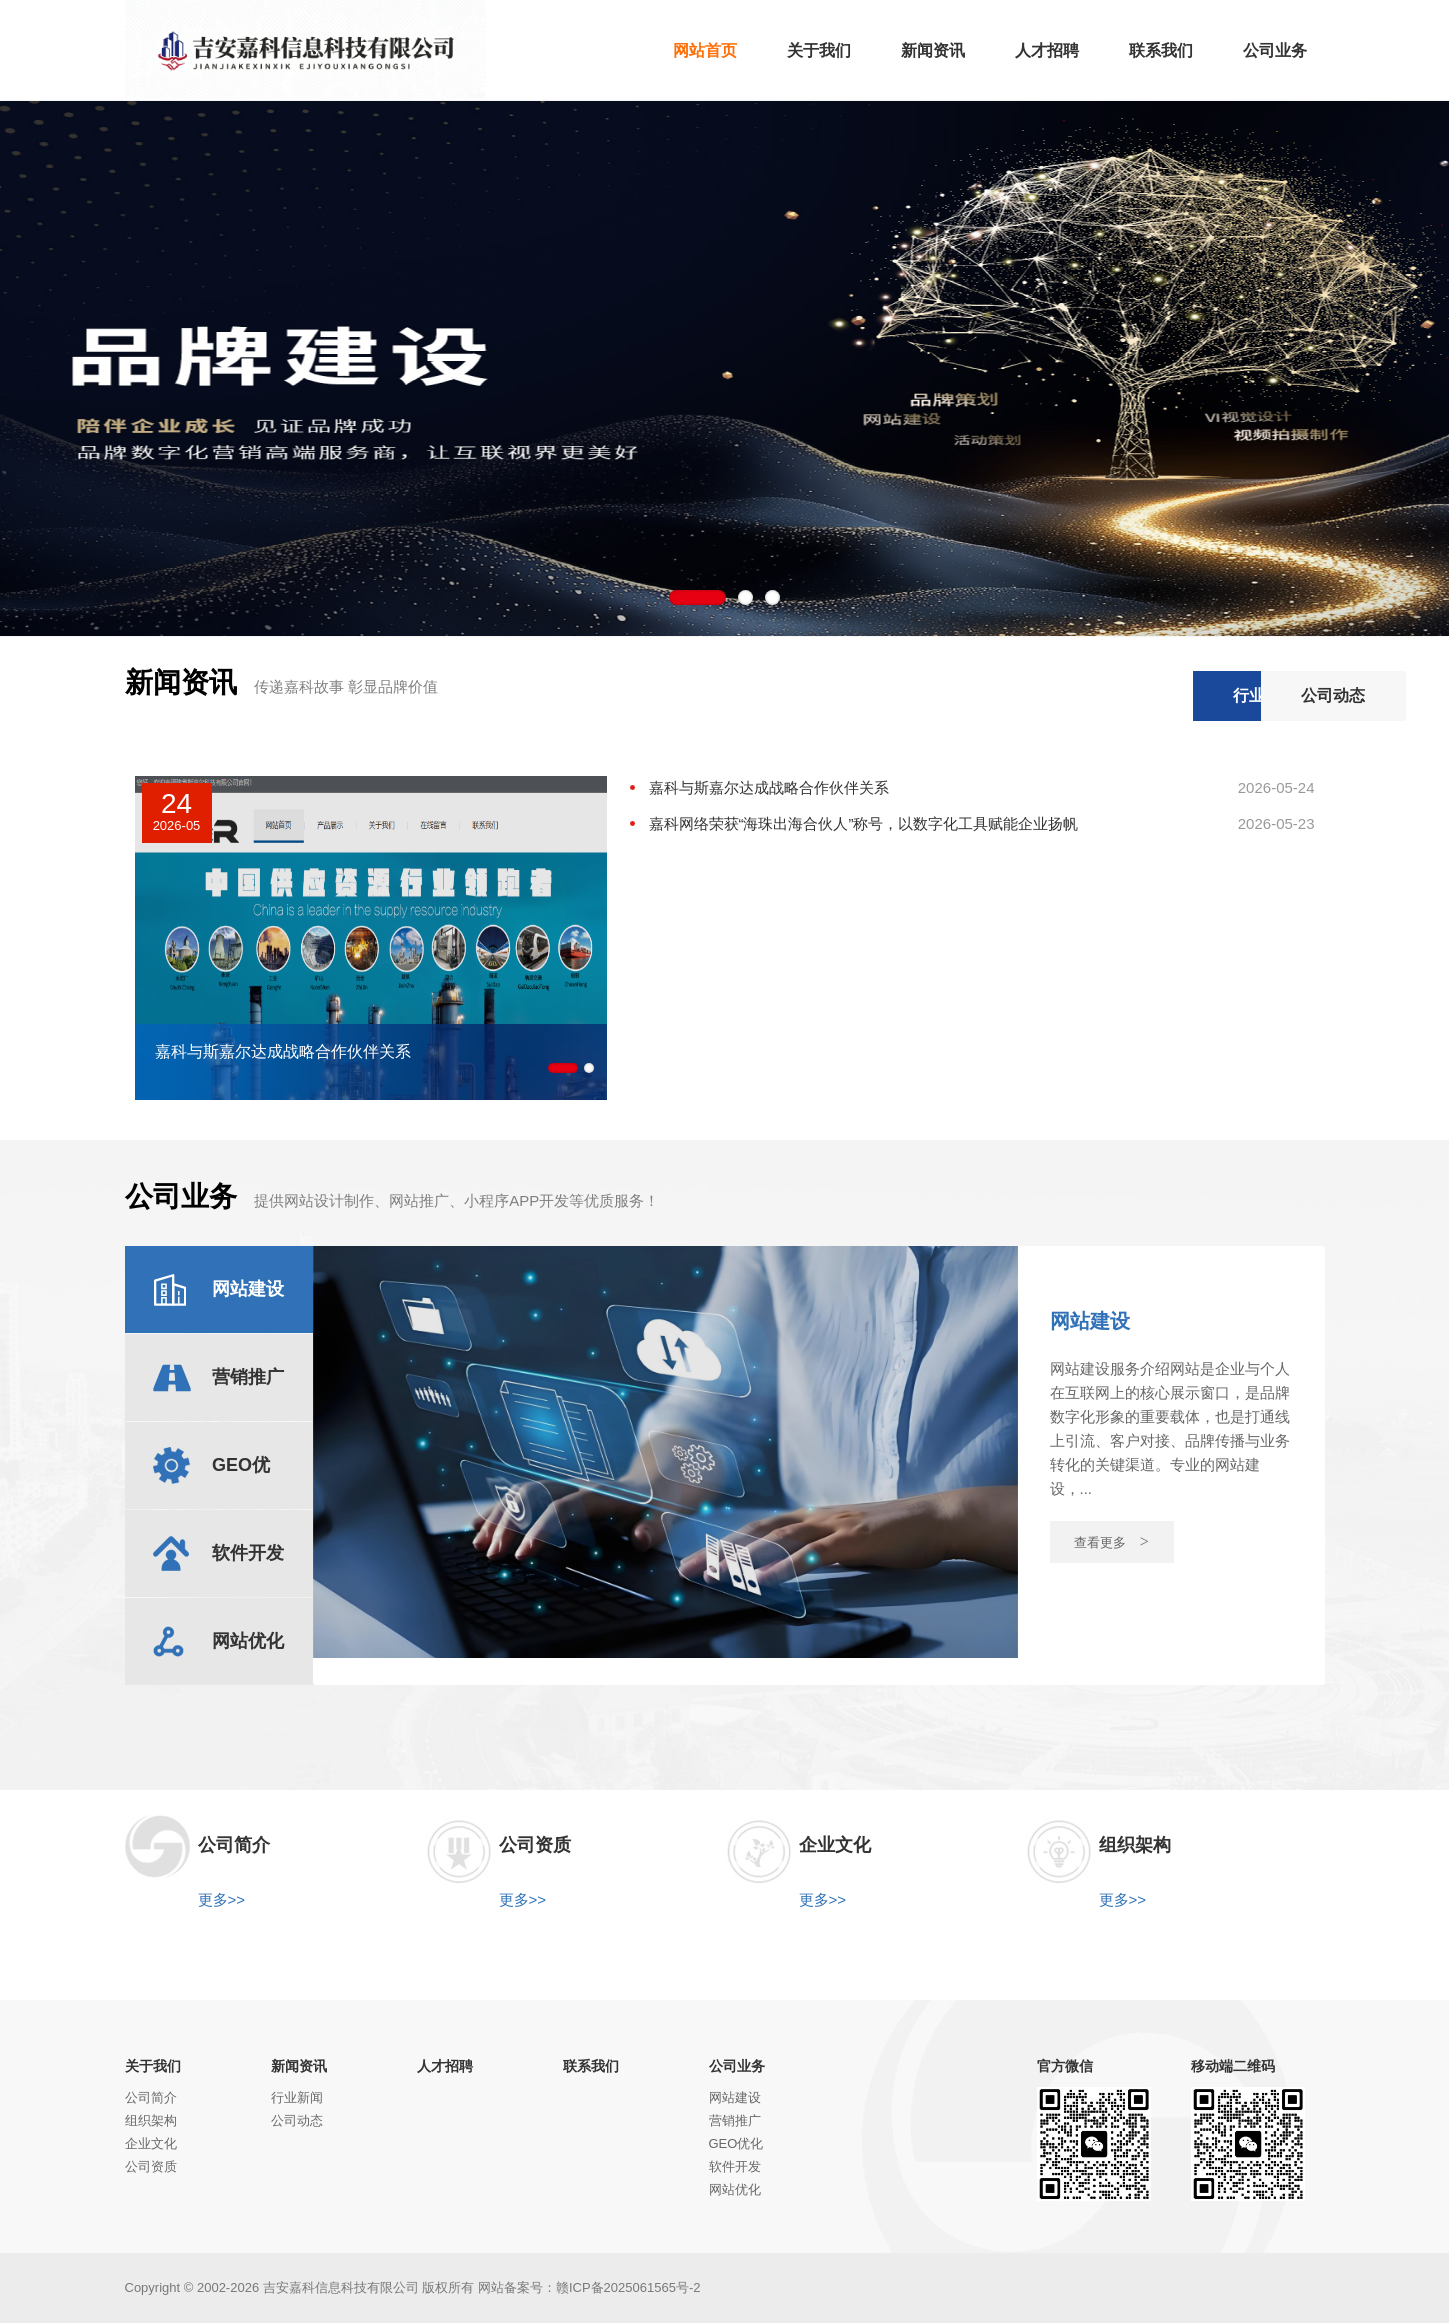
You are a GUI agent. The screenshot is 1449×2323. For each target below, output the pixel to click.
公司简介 (151, 2097)
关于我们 (153, 2066)
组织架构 (151, 2120)
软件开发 (735, 2166)
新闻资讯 (299, 2066)
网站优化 (735, 2189)
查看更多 (1111, 1541)
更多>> (222, 1899)
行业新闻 (1096, 695)
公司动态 (1250, 695)
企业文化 (151, 2143)
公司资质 (151, 2166)
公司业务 (737, 2066)
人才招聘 (445, 2066)
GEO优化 (736, 2143)
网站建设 (735, 2097)
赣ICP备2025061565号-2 (628, 2287)
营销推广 (735, 2120)
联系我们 (591, 2066)
